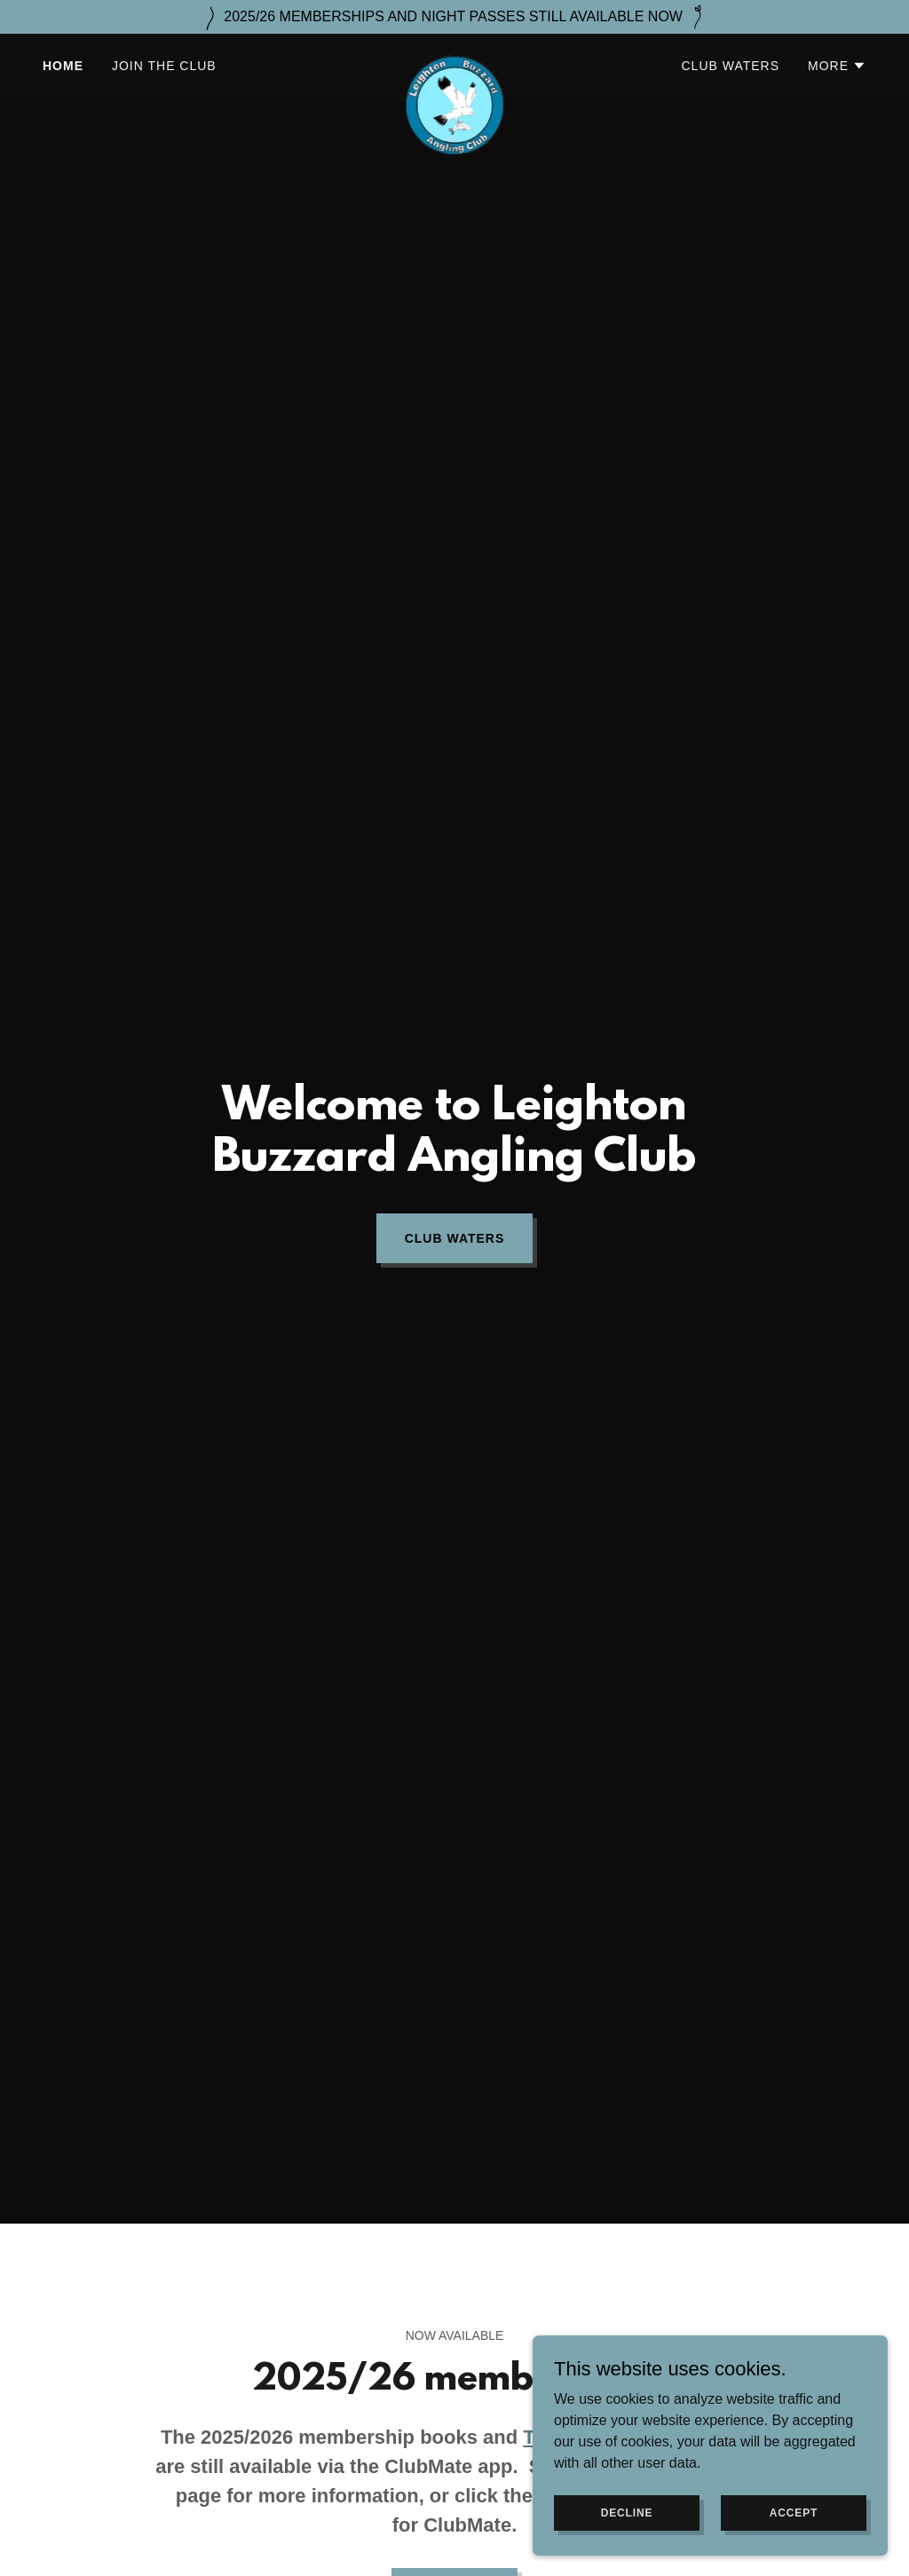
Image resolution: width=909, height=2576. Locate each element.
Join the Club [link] (164, 66)
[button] (837, 65)
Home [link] (63, 66)
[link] (454, 62)
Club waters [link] (731, 66)
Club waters (455, 1238)
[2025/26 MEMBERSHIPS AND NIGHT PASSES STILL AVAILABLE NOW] (454, 17)
